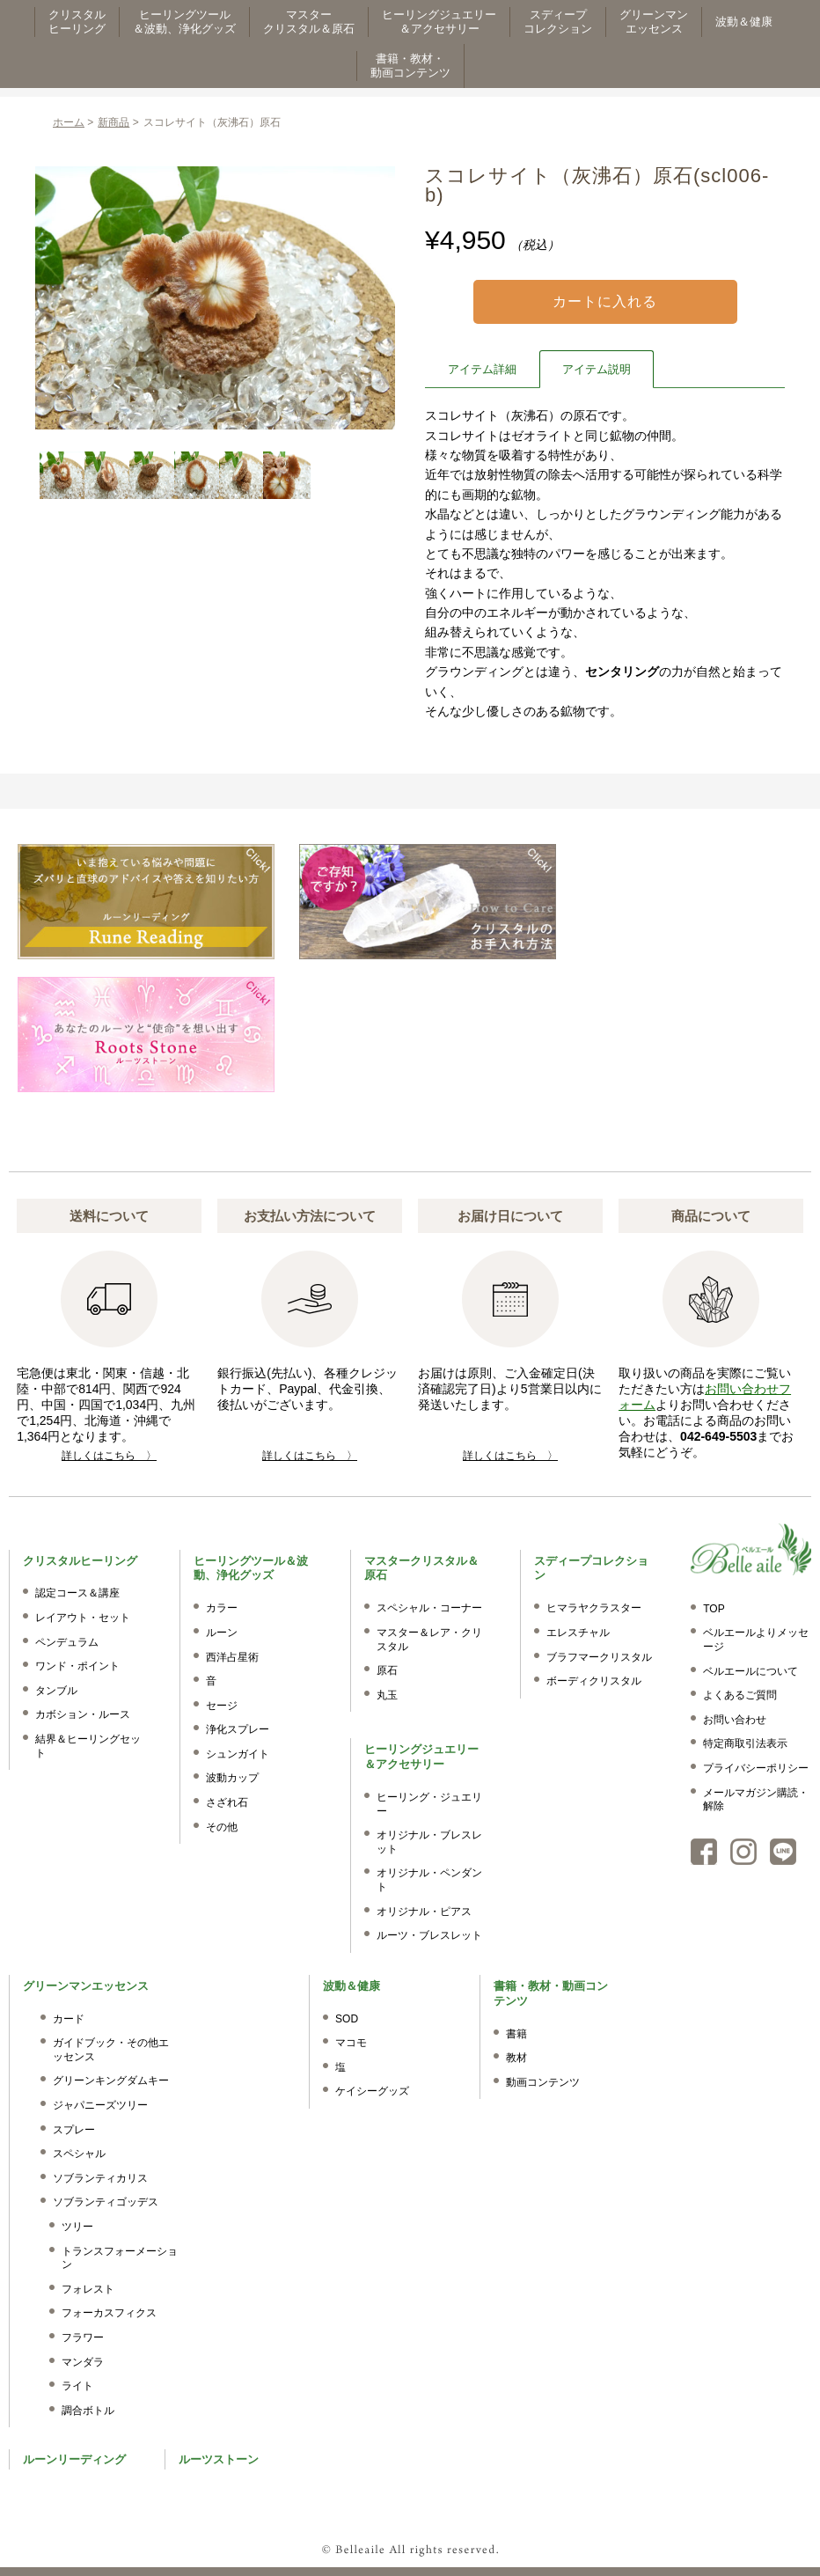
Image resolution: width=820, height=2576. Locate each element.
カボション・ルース (82, 1714)
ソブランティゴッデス (105, 2202)
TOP (713, 1609)
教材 (516, 2057)
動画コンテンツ (543, 2082)
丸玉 (387, 1695)
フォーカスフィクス (109, 2313)
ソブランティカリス (100, 2178)
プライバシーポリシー (756, 1768)
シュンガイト (237, 1754)
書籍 (516, 2034)
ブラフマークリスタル (599, 1657)
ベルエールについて (750, 1671)
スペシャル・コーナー (429, 1608)
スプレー (74, 2130)
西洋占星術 (232, 1657)
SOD (346, 2019)
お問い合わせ (734, 1720)
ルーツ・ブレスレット (429, 1935)
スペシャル (79, 2153)
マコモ (351, 2043)
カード (68, 2019)
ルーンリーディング (74, 2459)
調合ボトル (88, 2410)
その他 (222, 1827)
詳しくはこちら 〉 (109, 1455)
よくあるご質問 (740, 1695)
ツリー (77, 2226)
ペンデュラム (67, 1642)
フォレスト (88, 2289)
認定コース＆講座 (77, 1593)
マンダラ (83, 2362)
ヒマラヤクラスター (593, 1608)
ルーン (222, 1632)
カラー (222, 1608)
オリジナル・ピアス (424, 1911)
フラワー (83, 2337)
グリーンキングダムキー (111, 2080)
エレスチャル (578, 1632)
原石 (387, 1670)
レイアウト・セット (82, 1617)
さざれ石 (227, 1802)
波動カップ (232, 1778)
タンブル (56, 1690)
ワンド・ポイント (77, 1666)
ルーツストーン (219, 2459)
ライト (77, 2386)
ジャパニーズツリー (100, 2105)
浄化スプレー (237, 1729)
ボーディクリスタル (593, 1681)
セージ (222, 1705)
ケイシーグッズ (372, 2091)
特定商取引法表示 (745, 1743)
